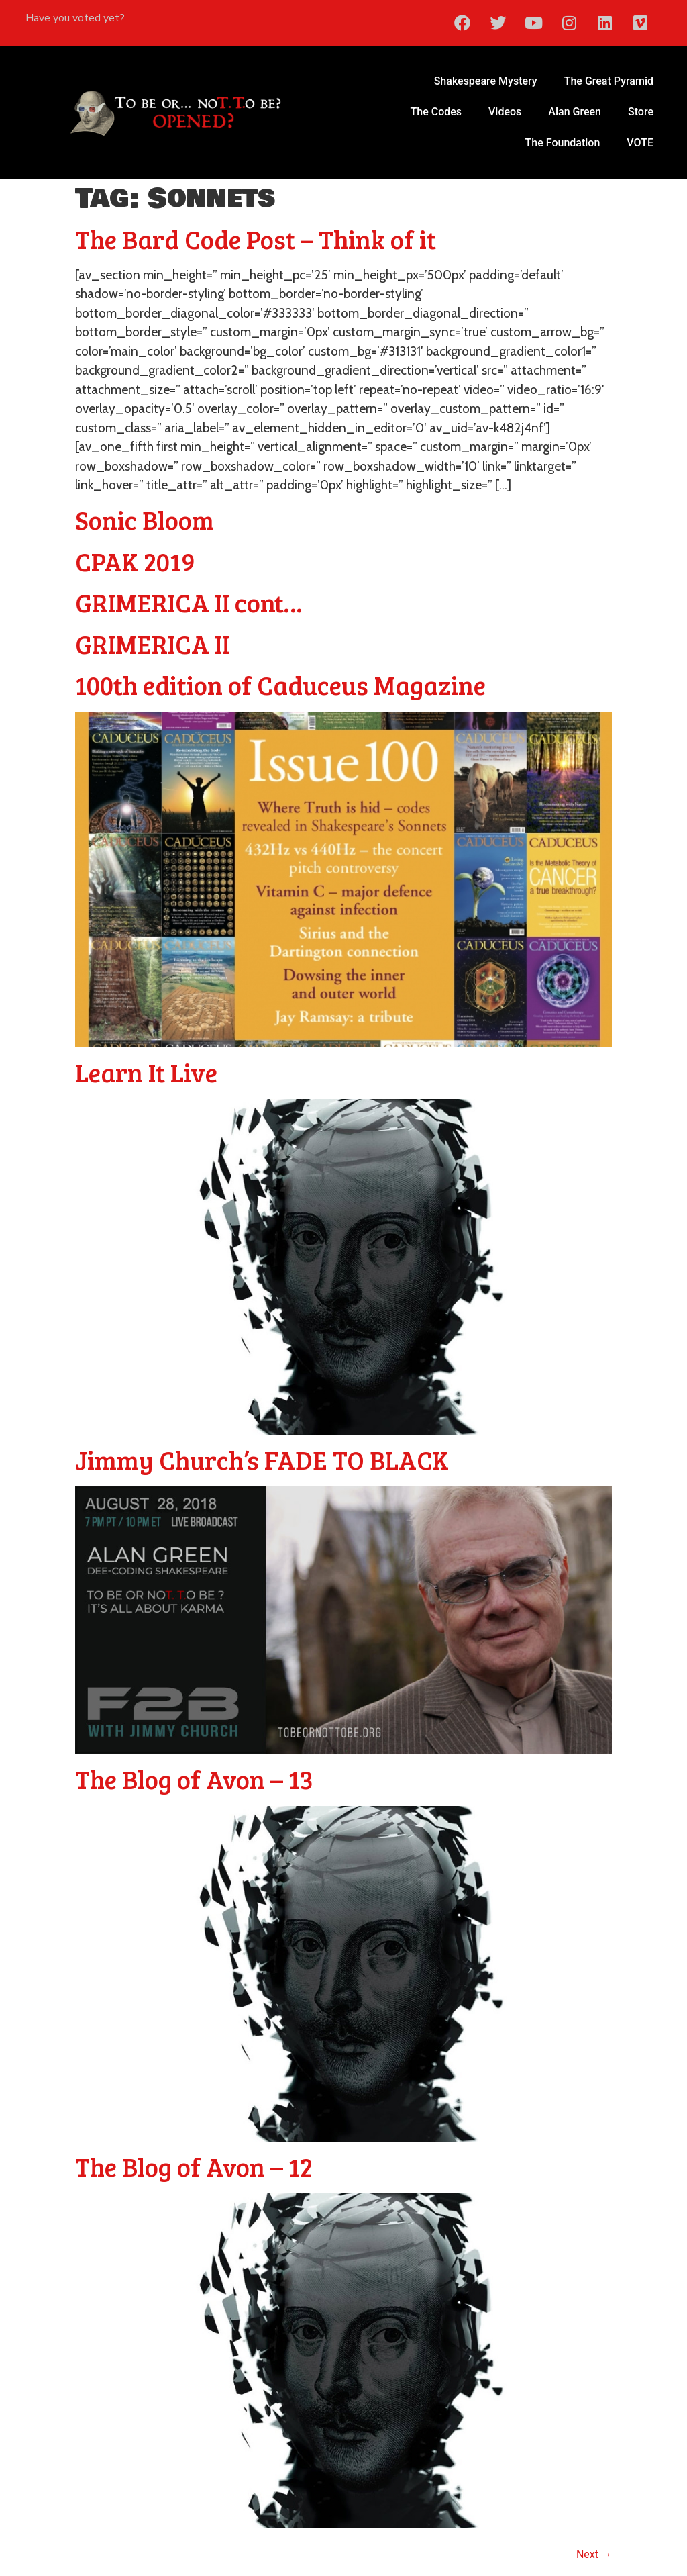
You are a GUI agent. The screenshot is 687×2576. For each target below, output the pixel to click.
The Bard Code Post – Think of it (255, 239)
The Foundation (562, 142)
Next (594, 2554)
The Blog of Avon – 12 (194, 2166)
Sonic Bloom (144, 519)
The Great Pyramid (608, 81)
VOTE (640, 142)
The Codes (436, 111)
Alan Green (574, 111)
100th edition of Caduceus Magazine (280, 684)
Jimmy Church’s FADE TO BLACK (262, 1459)
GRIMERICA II (152, 643)
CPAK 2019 (135, 561)
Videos (504, 111)
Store (640, 111)
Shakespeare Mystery (485, 81)
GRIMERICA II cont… (188, 602)
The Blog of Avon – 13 (194, 1779)
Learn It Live (146, 1072)
